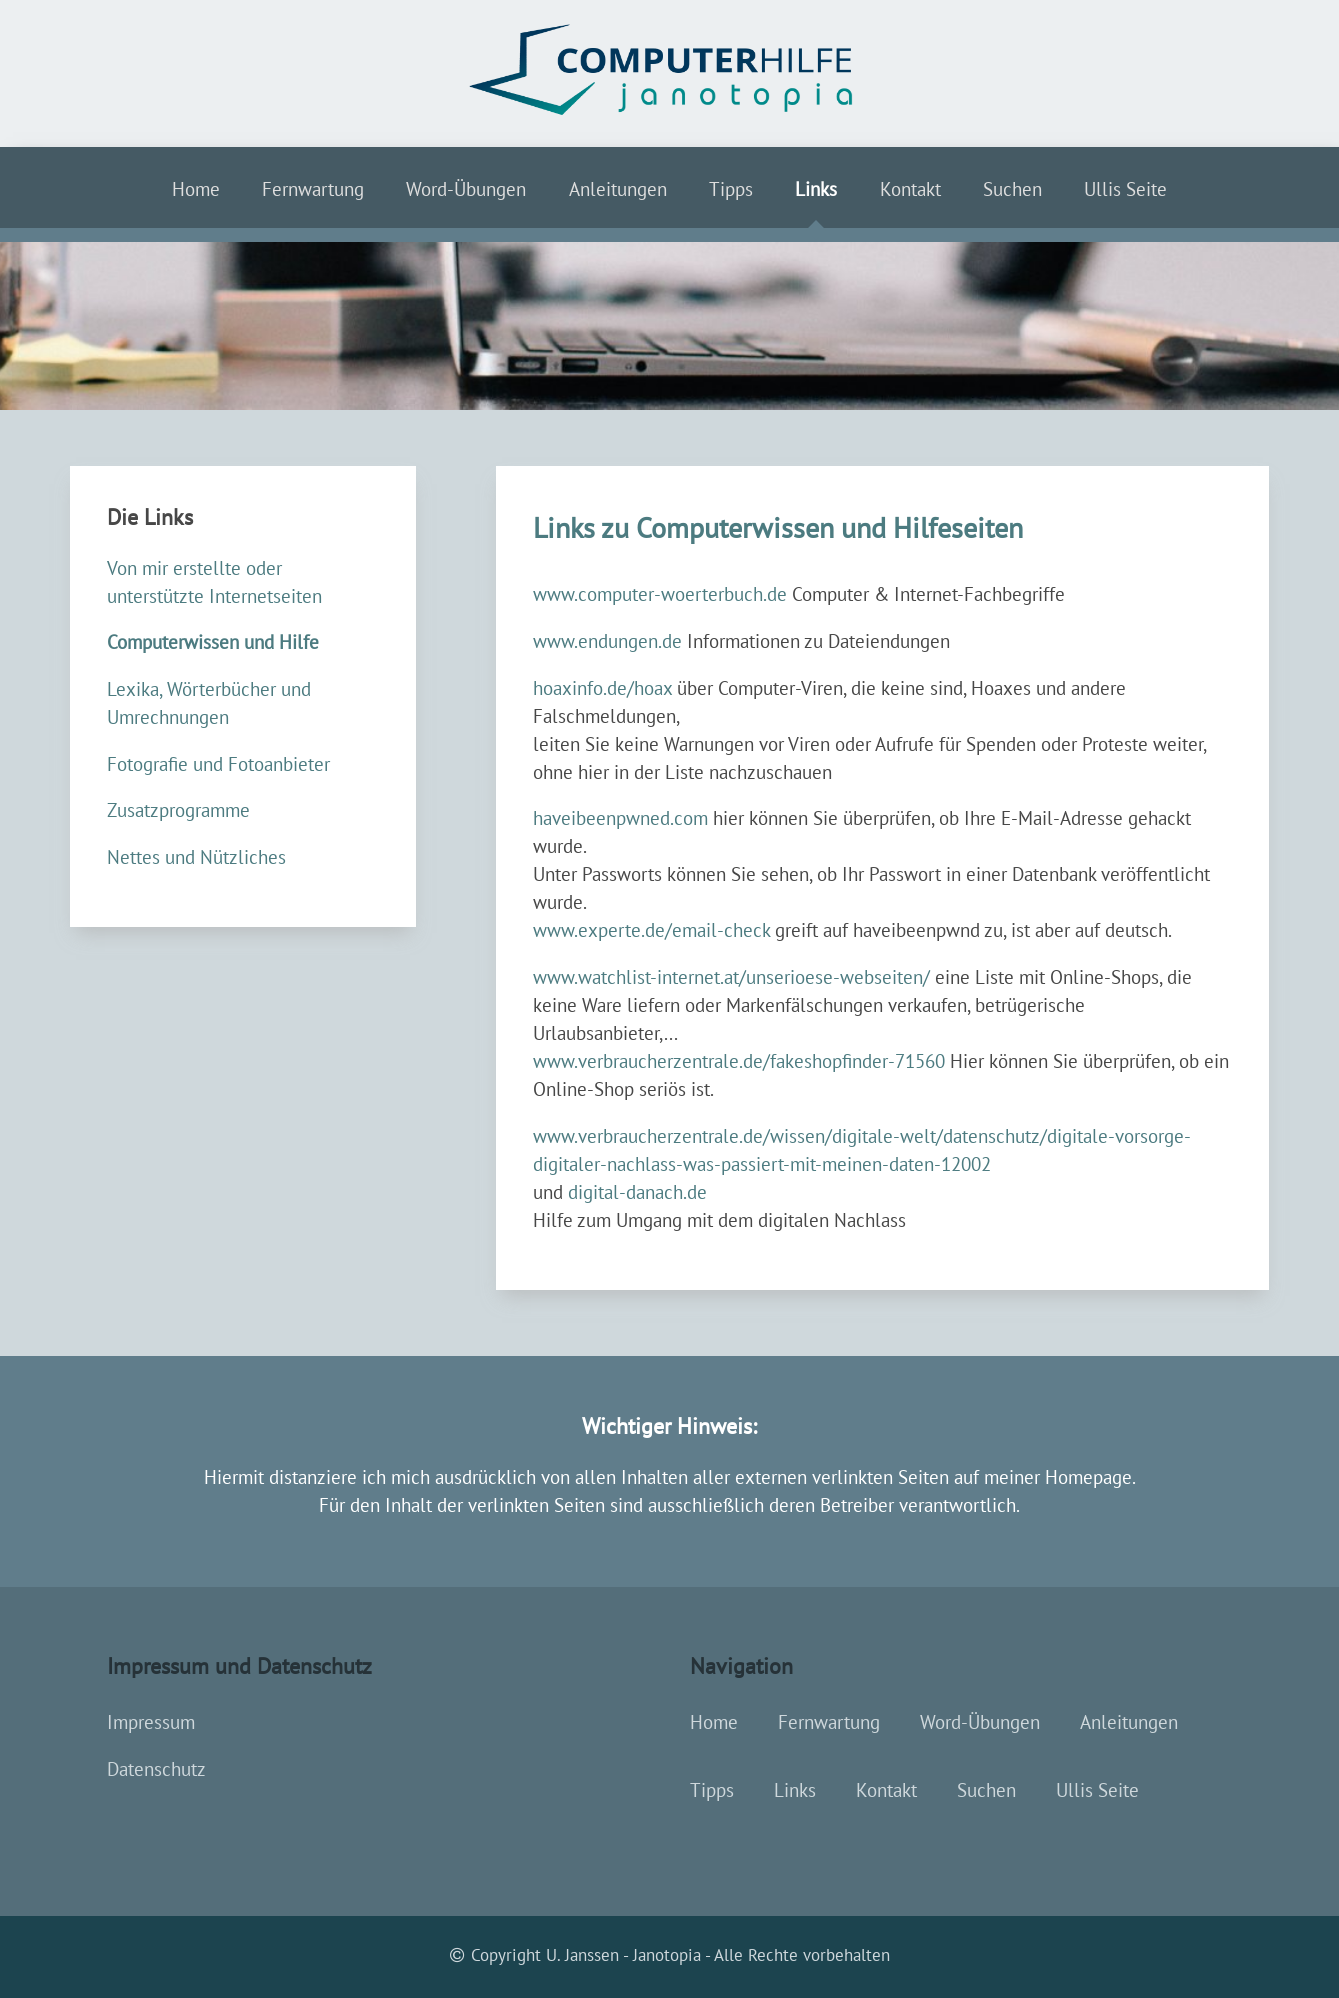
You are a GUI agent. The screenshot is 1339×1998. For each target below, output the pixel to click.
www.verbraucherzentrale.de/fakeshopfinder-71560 (739, 1061)
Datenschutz (156, 1769)
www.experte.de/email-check (651, 930)
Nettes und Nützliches (196, 857)
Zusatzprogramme (178, 810)
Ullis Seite (1125, 189)
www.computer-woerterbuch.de (660, 594)
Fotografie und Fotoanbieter (218, 764)
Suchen (1012, 189)
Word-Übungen (466, 189)
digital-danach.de (637, 1192)
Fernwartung (313, 189)
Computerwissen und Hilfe (213, 642)
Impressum (151, 1722)
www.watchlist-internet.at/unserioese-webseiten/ (731, 977)
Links (816, 189)
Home (196, 189)
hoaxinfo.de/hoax (602, 688)
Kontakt (910, 189)
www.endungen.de (607, 641)
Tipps (731, 189)
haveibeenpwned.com (620, 818)
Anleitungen (618, 189)
